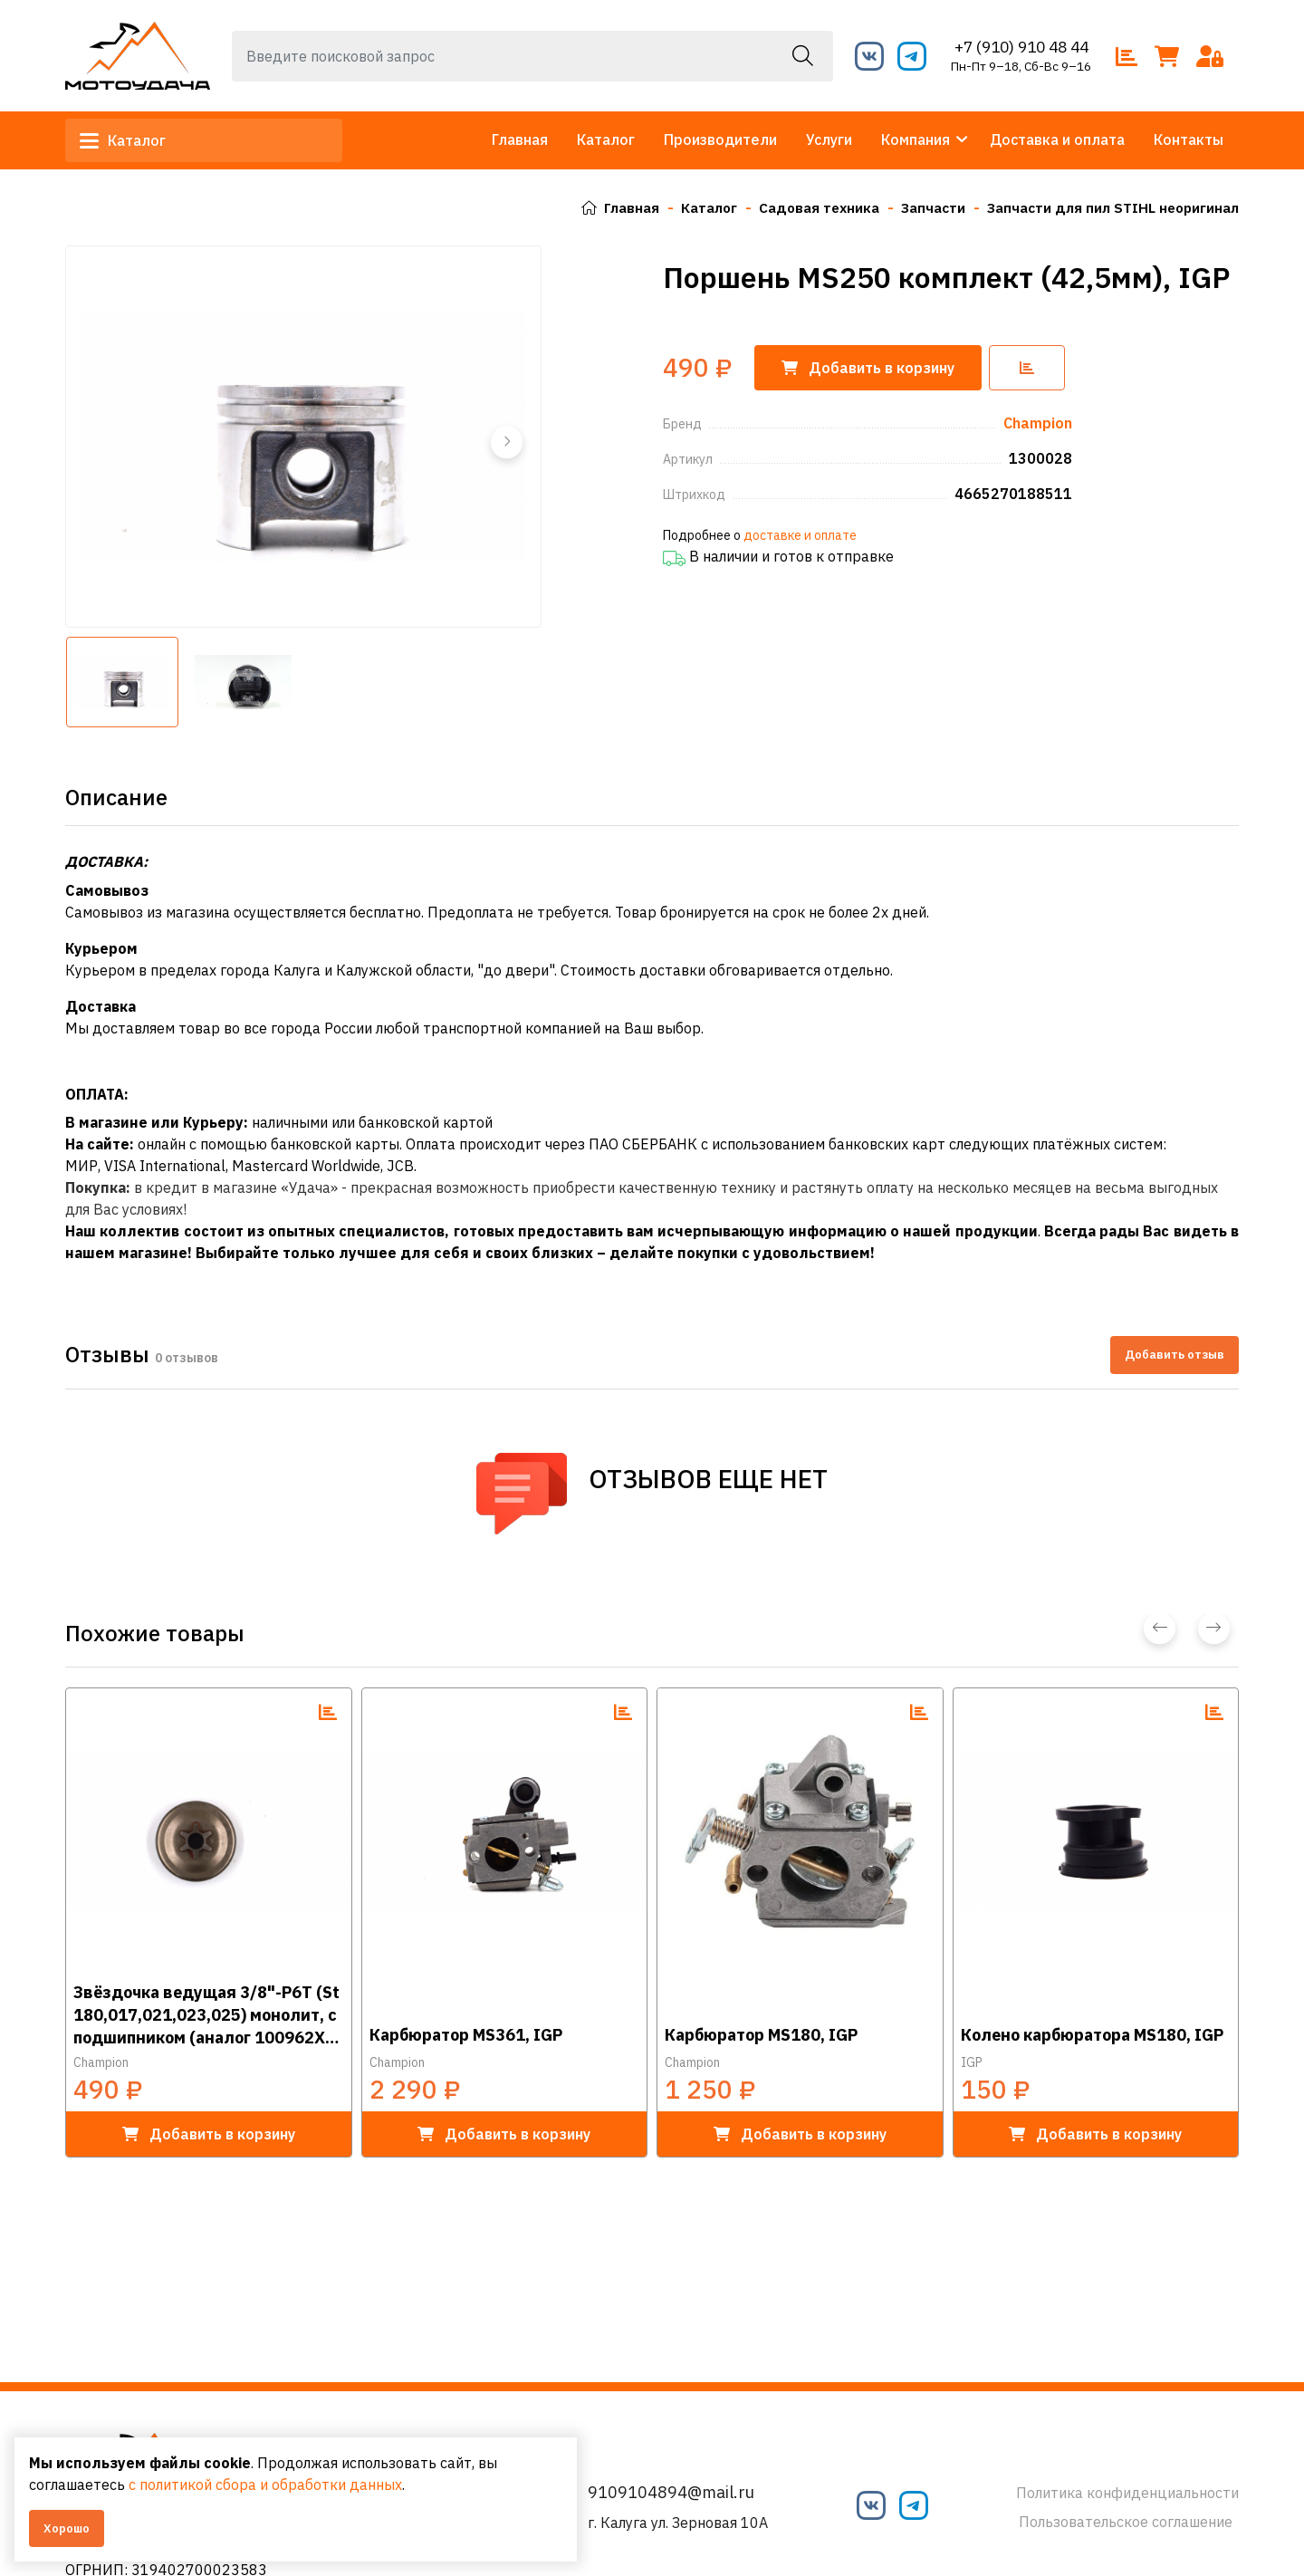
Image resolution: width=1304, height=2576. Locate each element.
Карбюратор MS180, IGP (761, 2034)
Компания (915, 139)
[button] (505, 442)
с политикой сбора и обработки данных (288, 2484)
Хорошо (66, 2528)
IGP (972, 2062)
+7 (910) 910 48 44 (1021, 46)
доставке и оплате (800, 535)
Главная (520, 139)
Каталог (130, 140)
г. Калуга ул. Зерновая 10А (678, 2523)
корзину (871, 368)
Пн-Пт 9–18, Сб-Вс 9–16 (1021, 66)
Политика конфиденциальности (1127, 2493)
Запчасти (922, 207)
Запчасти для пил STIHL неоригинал (1108, 207)
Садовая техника (805, 207)
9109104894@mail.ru (671, 2492)
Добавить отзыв (1174, 1354)
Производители (720, 139)
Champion (101, 2062)
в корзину (208, 2134)
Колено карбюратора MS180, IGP (1092, 2034)
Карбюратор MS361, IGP (465, 2034)
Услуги (829, 139)
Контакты (1188, 139)
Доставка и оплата (1057, 139)
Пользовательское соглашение (1125, 2522)
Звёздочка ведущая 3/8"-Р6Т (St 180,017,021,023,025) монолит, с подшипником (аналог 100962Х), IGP (206, 2014)
